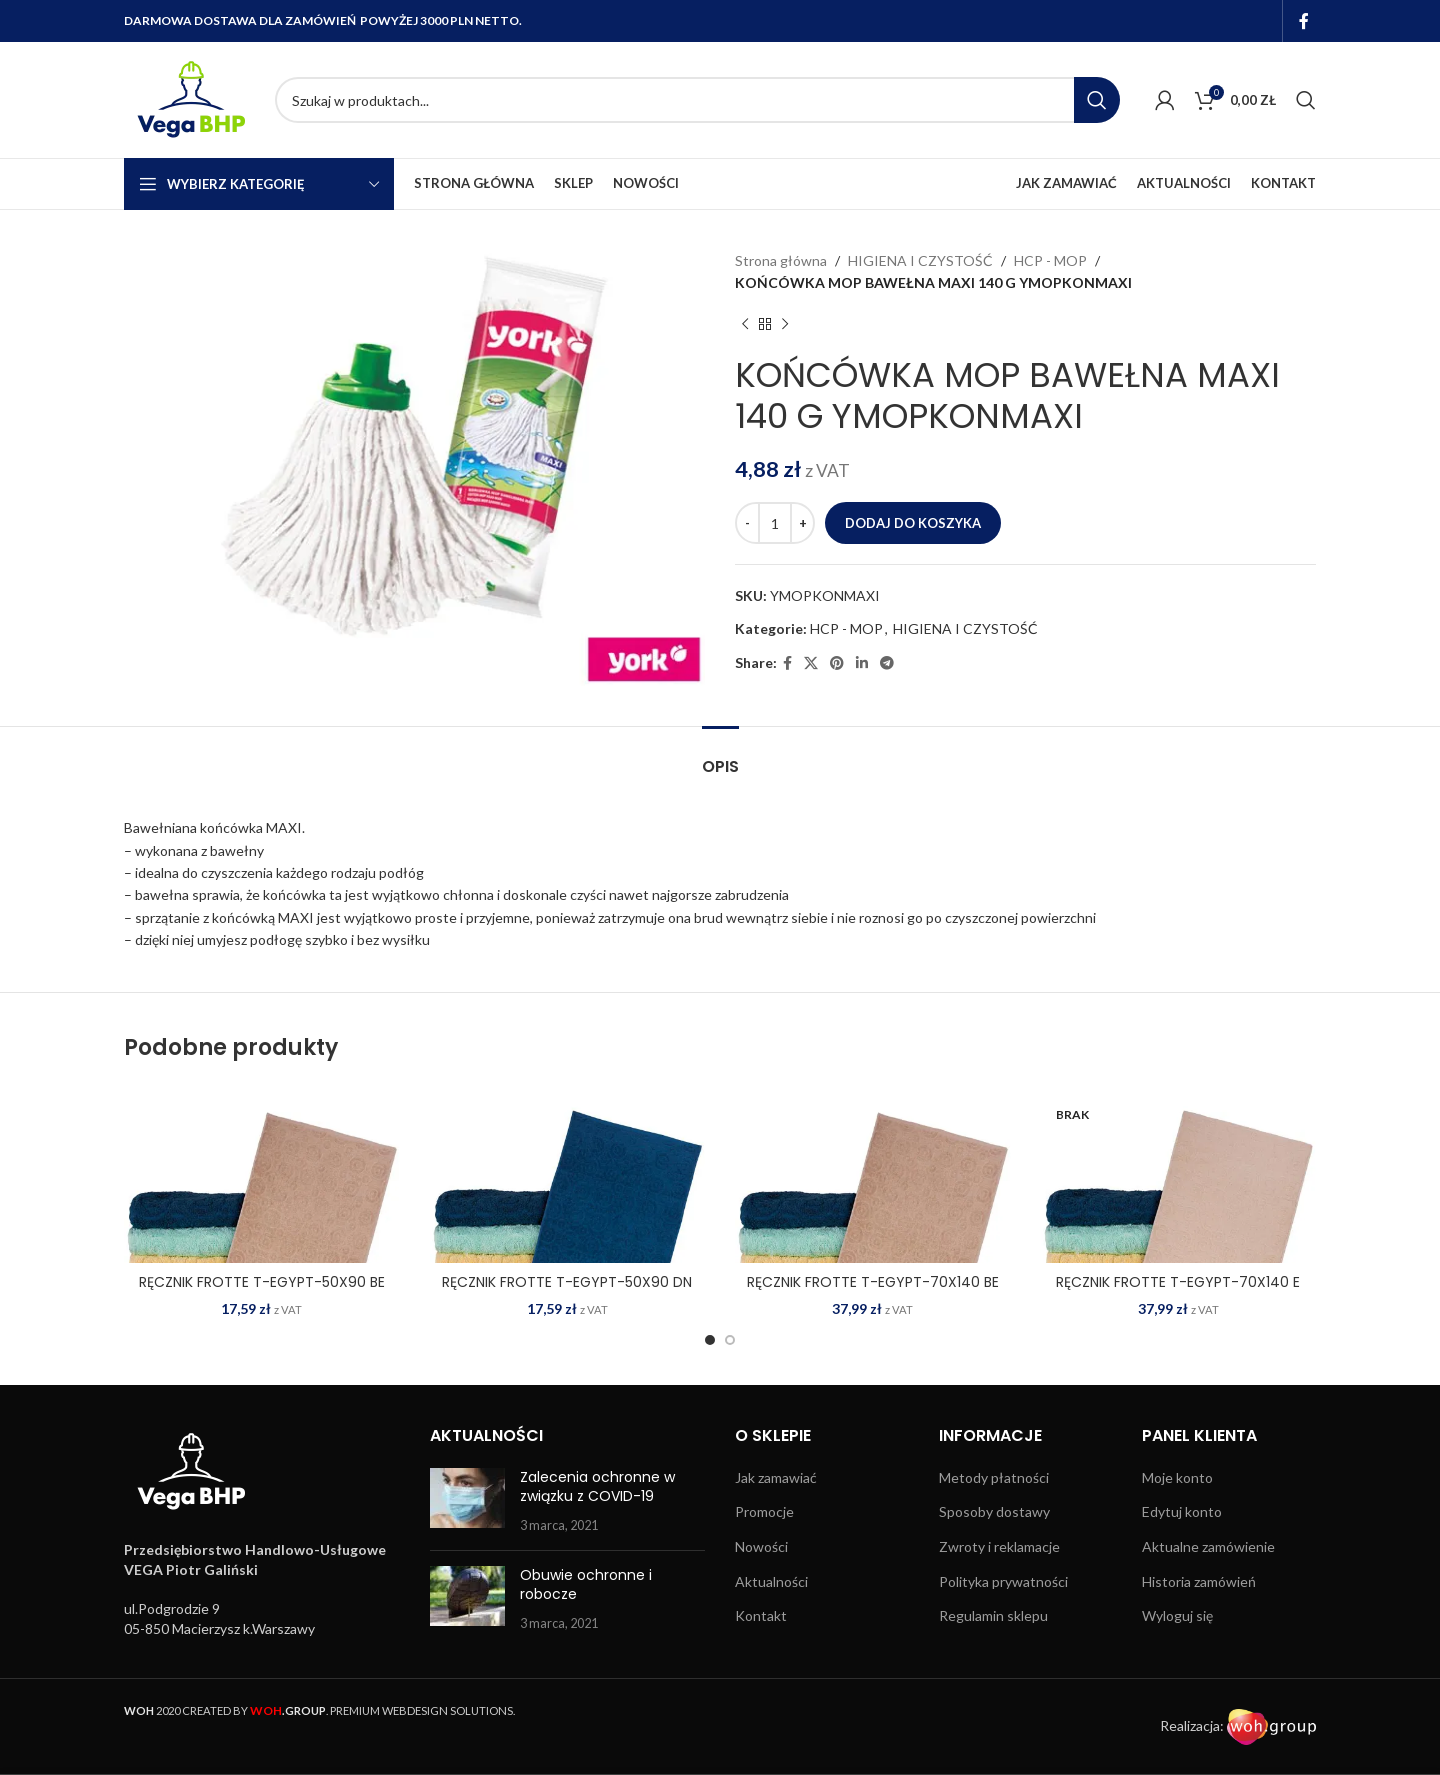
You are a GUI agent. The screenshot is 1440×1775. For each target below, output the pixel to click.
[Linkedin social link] (862, 663)
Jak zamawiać (776, 1477)
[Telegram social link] (887, 663)
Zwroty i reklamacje (999, 1546)
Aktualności (771, 1581)
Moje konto (1177, 1477)
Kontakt (761, 1615)
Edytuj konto (1182, 1511)
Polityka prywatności (1003, 1581)
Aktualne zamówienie (1208, 1546)
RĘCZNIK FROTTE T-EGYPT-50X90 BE (262, 1282)
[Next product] (785, 325)
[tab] (720, 756)
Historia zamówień (1199, 1581)
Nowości (761, 1546)
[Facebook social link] (1304, 21)
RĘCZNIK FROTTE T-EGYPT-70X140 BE (873, 1282)
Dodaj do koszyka (913, 523)
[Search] (697, 100)
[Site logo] (189, 98)
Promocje (764, 1511)
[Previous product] (745, 325)
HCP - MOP (1050, 260)
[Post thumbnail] (467, 1501)
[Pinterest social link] (837, 663)
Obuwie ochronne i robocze (586, 1585)
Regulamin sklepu (993, 1615)
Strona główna (781, 260)
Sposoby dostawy (994, 1511)
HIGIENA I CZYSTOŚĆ (920, 260)
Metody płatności (994, 1477)
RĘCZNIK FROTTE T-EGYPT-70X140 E (1178, 1282)
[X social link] (811, 663)
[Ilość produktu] (775, 523)
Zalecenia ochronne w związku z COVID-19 (597, 1487)
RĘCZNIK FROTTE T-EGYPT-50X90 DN (567, 1282)
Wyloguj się (1177, 1615)
